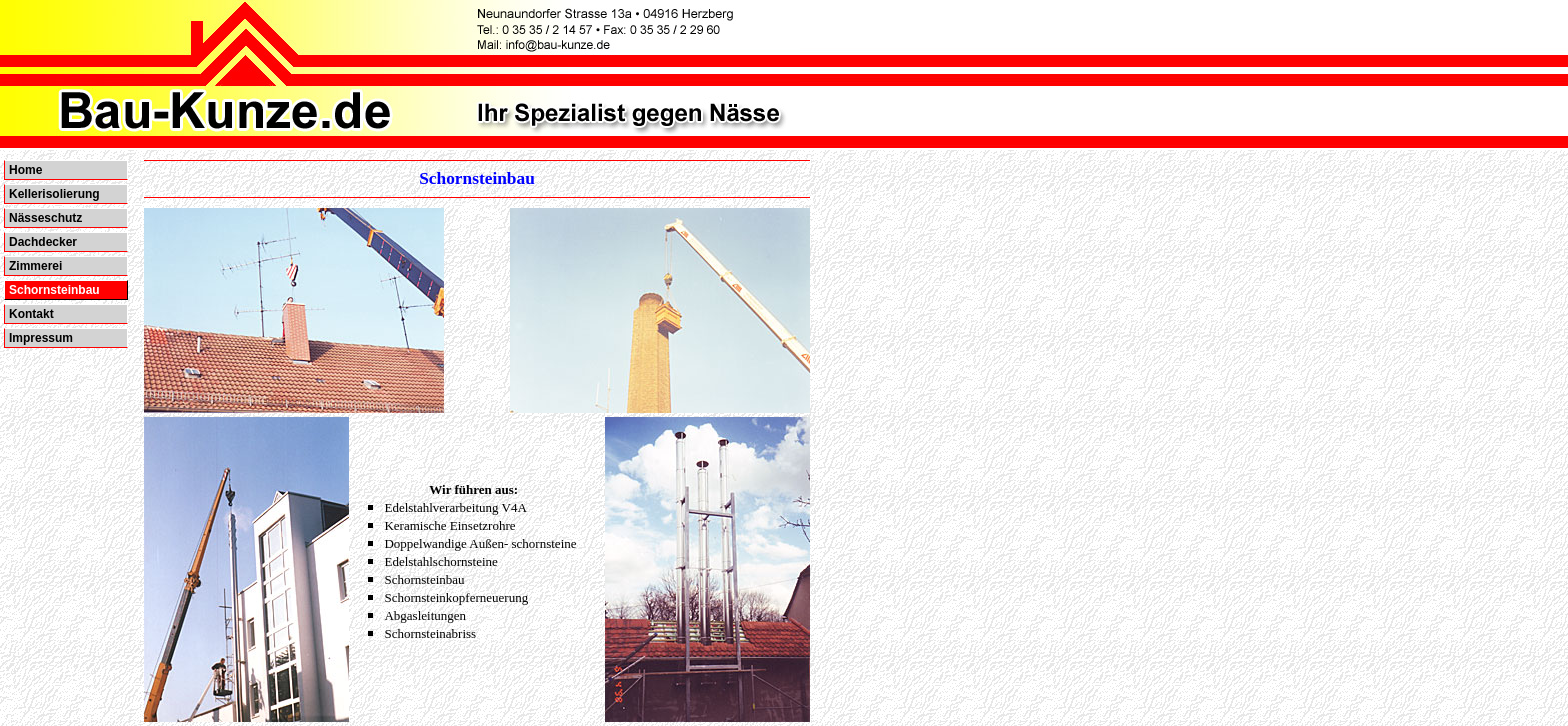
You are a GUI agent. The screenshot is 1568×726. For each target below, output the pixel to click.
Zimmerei (35, 266)
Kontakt (31, 314)
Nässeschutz (45, 218)
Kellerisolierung (54, 194)
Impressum (41, 338)
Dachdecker (43, 242)
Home (25, 170)
